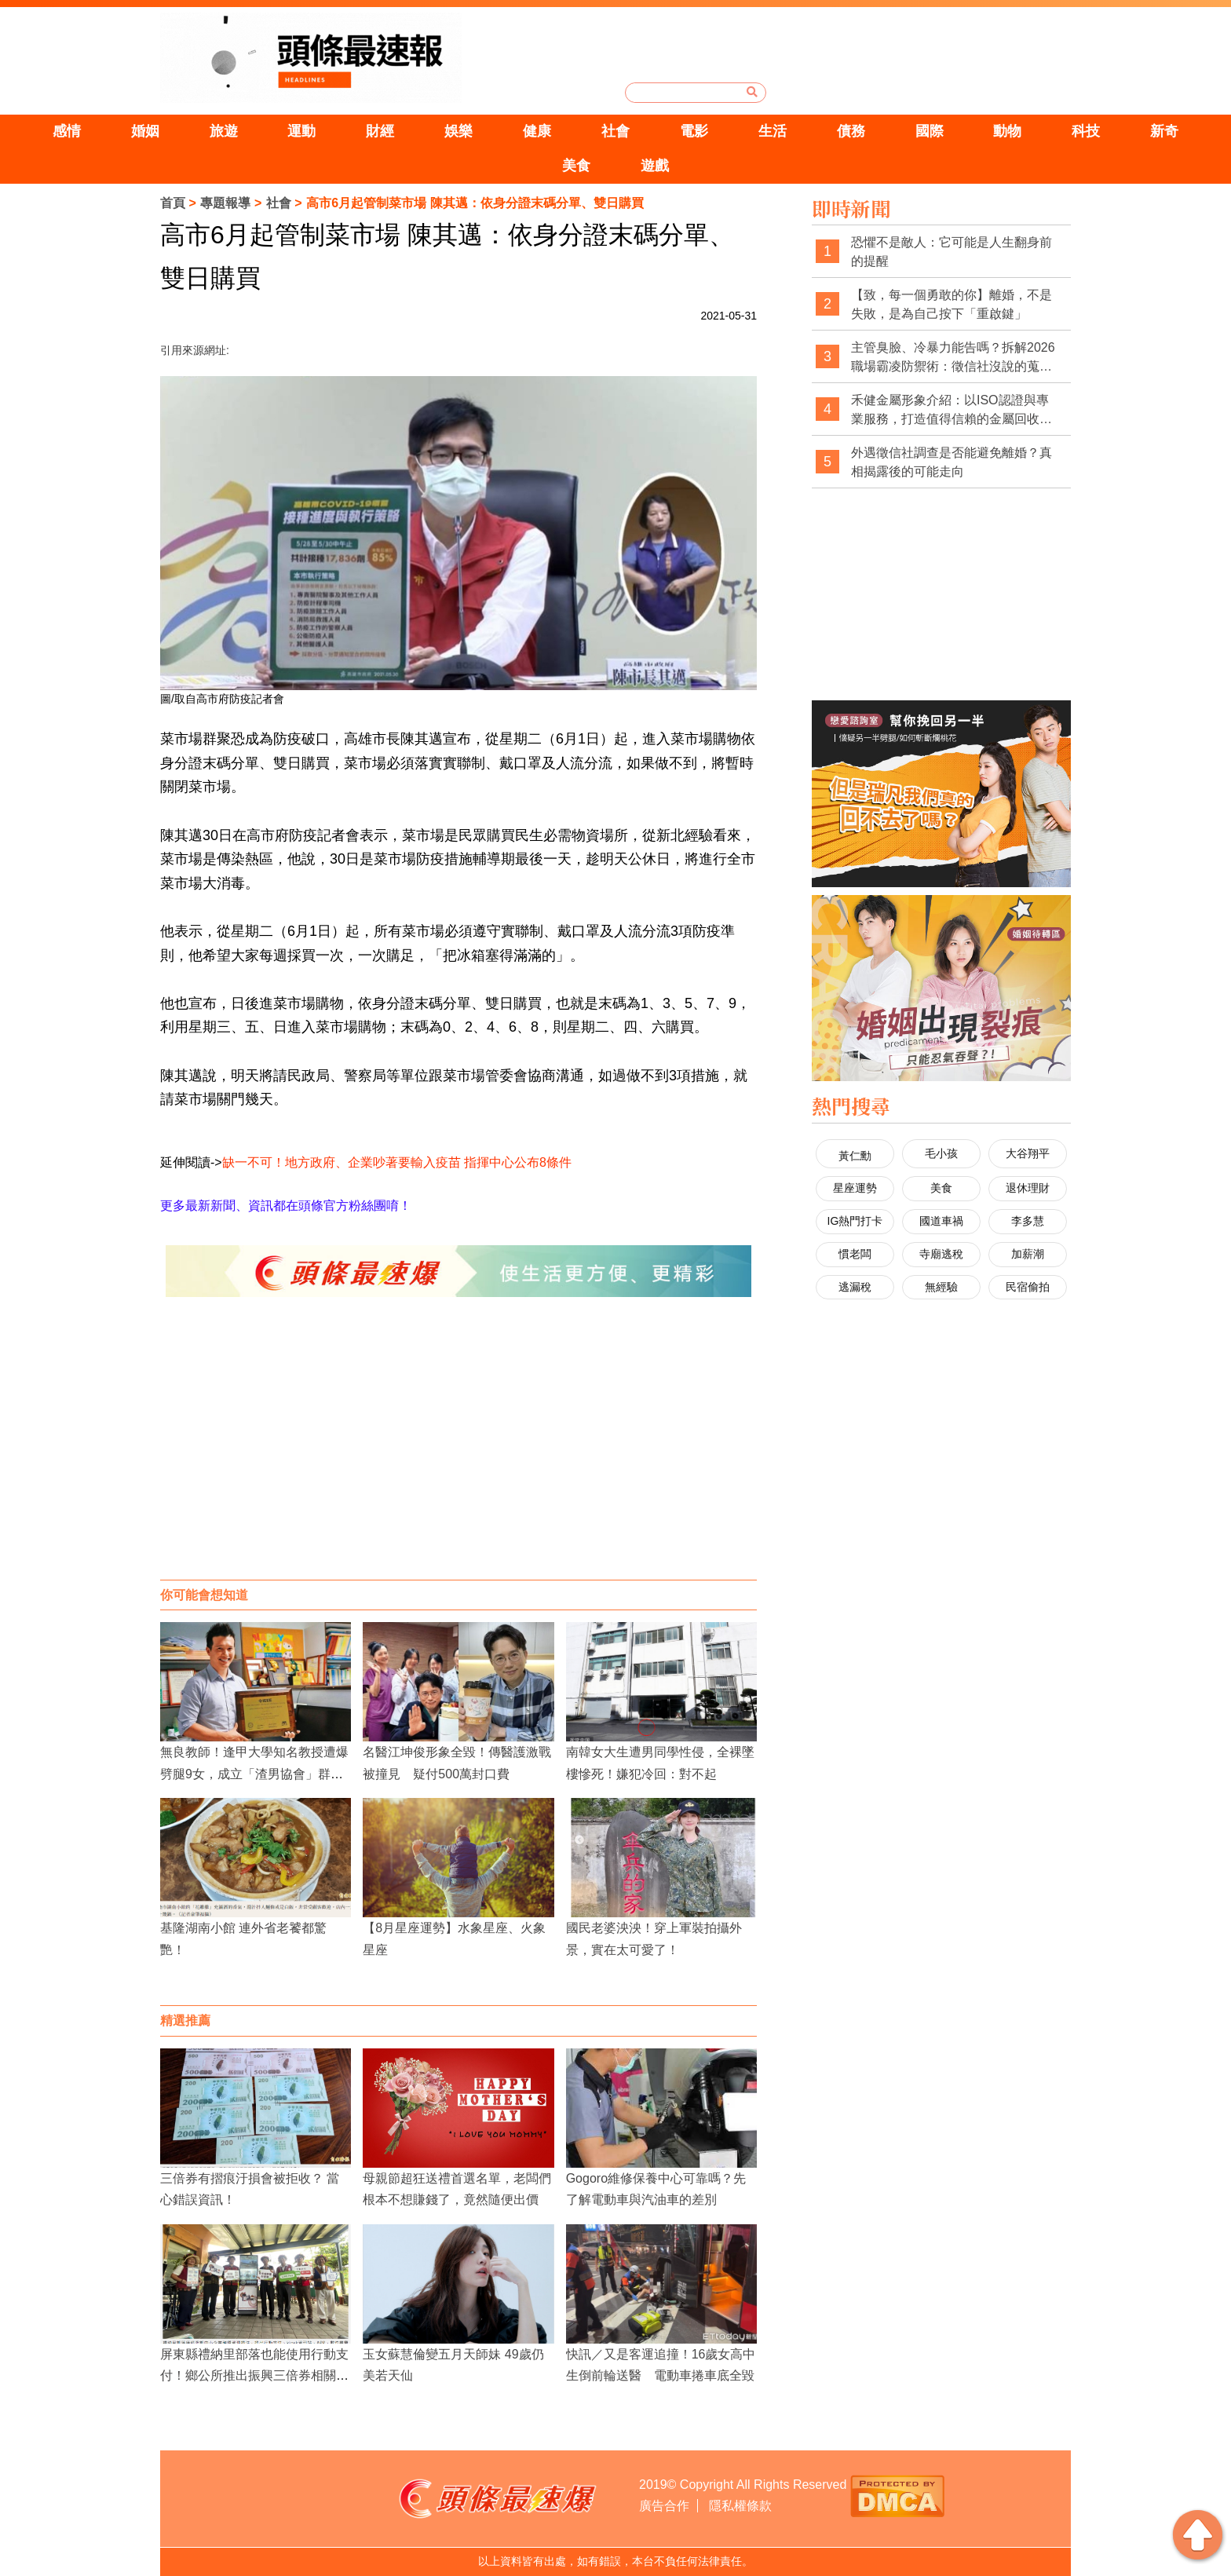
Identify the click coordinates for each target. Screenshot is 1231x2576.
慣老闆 (854, 1254)
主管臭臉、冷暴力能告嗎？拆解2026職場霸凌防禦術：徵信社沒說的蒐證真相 (953, 358)
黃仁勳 (854, 1155)
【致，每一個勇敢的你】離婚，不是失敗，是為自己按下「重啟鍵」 (951, 304)
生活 (772, 131)
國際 (929, 131)
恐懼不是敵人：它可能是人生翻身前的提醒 (951, 252)
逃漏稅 (854, 1287)
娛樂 (458, 131)
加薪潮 (1027, 1254)
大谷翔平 (1028, 1153)
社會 (615, 131)
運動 (301, 131)
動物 (1007, 131)
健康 (537, 131)
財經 (380, 131)
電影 (694, 131)
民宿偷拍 (1028, 1287)
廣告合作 (664, 2505)
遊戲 (655, 166)
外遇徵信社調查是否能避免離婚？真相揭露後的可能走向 (951, 462)
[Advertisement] (458, 1454)
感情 (67, 131)
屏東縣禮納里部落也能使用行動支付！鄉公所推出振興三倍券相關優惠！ (254, 2375)
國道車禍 (941, 1221)
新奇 (1164, 131)
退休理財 (1028, 1188)
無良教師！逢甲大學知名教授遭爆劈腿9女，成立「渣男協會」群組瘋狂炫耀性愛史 (254, 1773)
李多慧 (1027, 1221)
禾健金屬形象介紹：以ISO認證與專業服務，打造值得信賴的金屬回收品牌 (951, 410)
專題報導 (225, 203)
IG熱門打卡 (855, 1221)
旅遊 (224, 131)
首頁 (172, 203)
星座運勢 (855, 1188)
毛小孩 (941, 1153)
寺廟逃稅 (941, 1254)
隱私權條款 (740, 2505)
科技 (1086, 131)
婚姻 (145, 131)
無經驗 (941, 1287)
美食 (576, 166)
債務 (851, 131)
